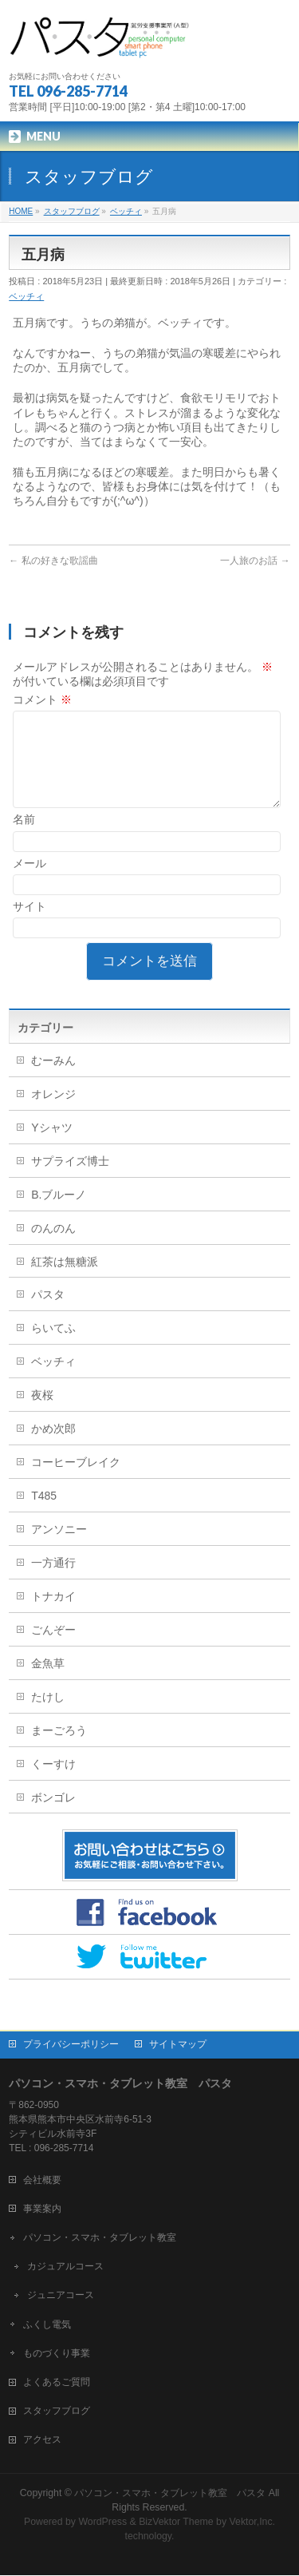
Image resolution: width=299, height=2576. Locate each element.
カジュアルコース (65, 2267)
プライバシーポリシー (71, 2045)
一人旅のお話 (254, 560)
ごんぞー (53, 1649)
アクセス (42, 2440)
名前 (24, 838)
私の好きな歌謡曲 (53, 560)
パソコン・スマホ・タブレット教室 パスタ (170, 2493)
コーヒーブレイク (75, 1481)
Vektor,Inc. (253, 2522)
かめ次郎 (53, 1447)
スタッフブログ (56, 2411)
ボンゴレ (53, 1816)
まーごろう (59, 1749)
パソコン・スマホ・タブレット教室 (99, 2238)
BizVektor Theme (176, 2522)
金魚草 (48, 1682)
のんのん (53, 1247)
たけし (48, 1716)
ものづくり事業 (56, 2354)
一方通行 (53, 1581)
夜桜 (42, 1414)
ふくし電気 (47, 2325)
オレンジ (53, 1113)
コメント (42, 699)
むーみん (53, 1079)
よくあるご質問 (56, 2382)
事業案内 (42, 2209)
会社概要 (42, 2180)
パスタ (48, 1313)
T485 (44, 1514)
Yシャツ (51, 1146)
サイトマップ (178, 2045)
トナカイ (53, 1615)
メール (29, 882)
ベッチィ (26, 296)
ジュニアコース (60, 2295)
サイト (29, 925)
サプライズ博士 (70, 1180)
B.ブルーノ (58, 1213)
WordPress (102, 2522)
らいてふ (53, 1347)
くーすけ (53, 1783)
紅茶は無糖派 (64, 1280)
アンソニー (59, 1548)
